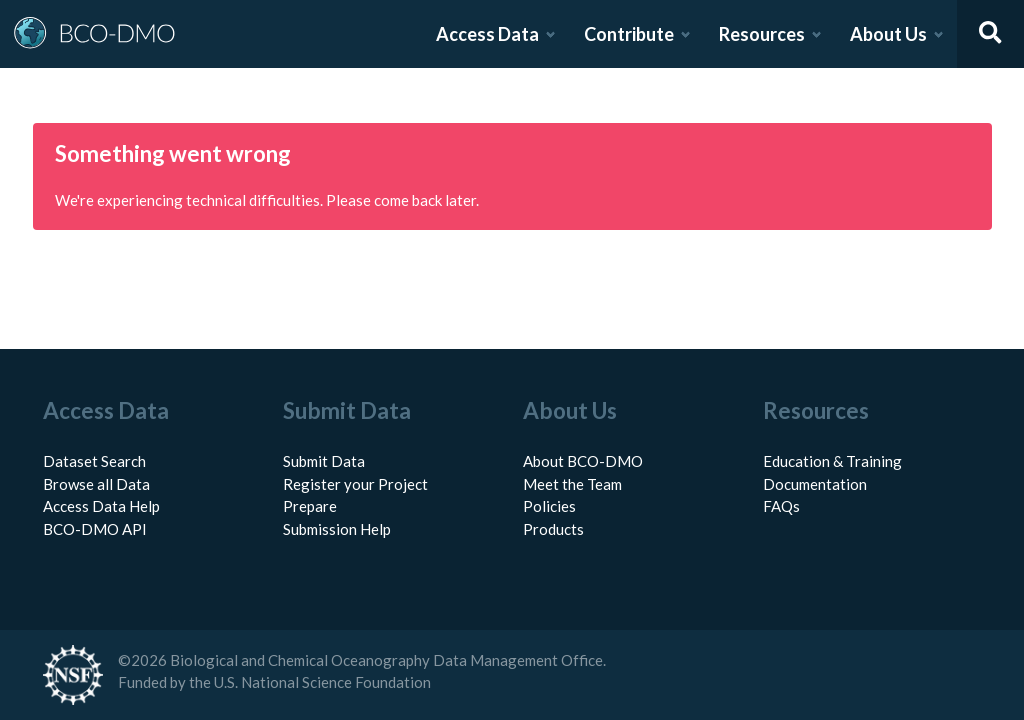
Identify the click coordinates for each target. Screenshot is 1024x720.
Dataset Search (94, 461)
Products (553, 529)
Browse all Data (96, 484)
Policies (549, 506)
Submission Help (337, 529)
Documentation (815, 484)
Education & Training (832, 461)
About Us (888, 34)
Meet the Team (572, 484)
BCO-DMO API (95, 529)
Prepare (310, 506)
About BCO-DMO (583, 461)
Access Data (487, 34)
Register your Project (355, 484)
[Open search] (991, 34)
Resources (762, 34)
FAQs (781, 506)
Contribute (629, 34)
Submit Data (324, 461)
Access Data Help (101, 506)
